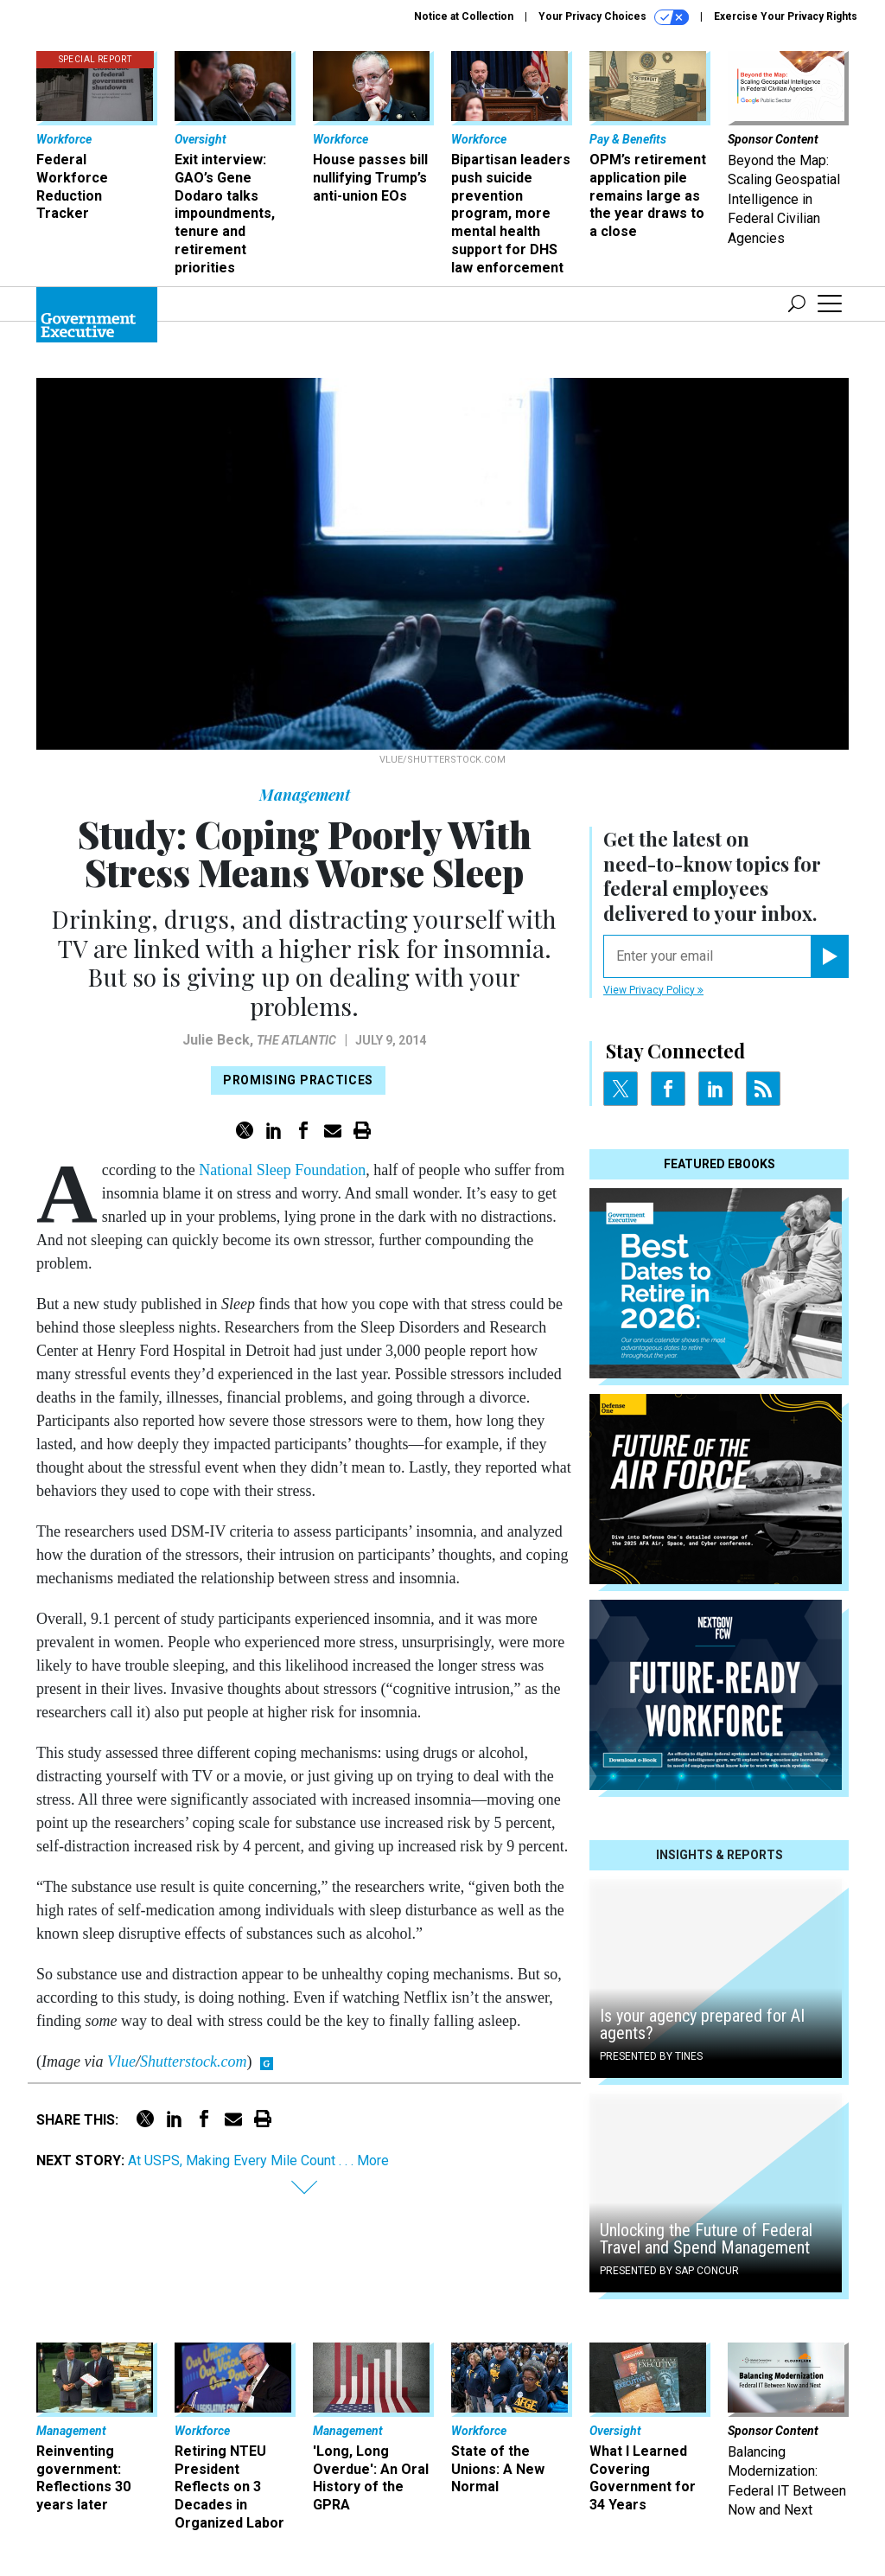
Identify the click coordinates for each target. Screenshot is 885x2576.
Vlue (121, 2061)
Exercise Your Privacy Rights (785, 16)
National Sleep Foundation (282, 1170)
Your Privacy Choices (613, 17)
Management (304, 794)
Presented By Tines (651, 2056)
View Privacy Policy (653, 990)
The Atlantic (296, 1040)
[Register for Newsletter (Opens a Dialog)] (829, 956)
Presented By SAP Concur (669, 2271)
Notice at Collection (463, 16)
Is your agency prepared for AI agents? (702, 2024)
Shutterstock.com (193, 2061)
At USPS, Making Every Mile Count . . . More (258, 2160)
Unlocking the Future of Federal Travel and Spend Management (706, 2239)
